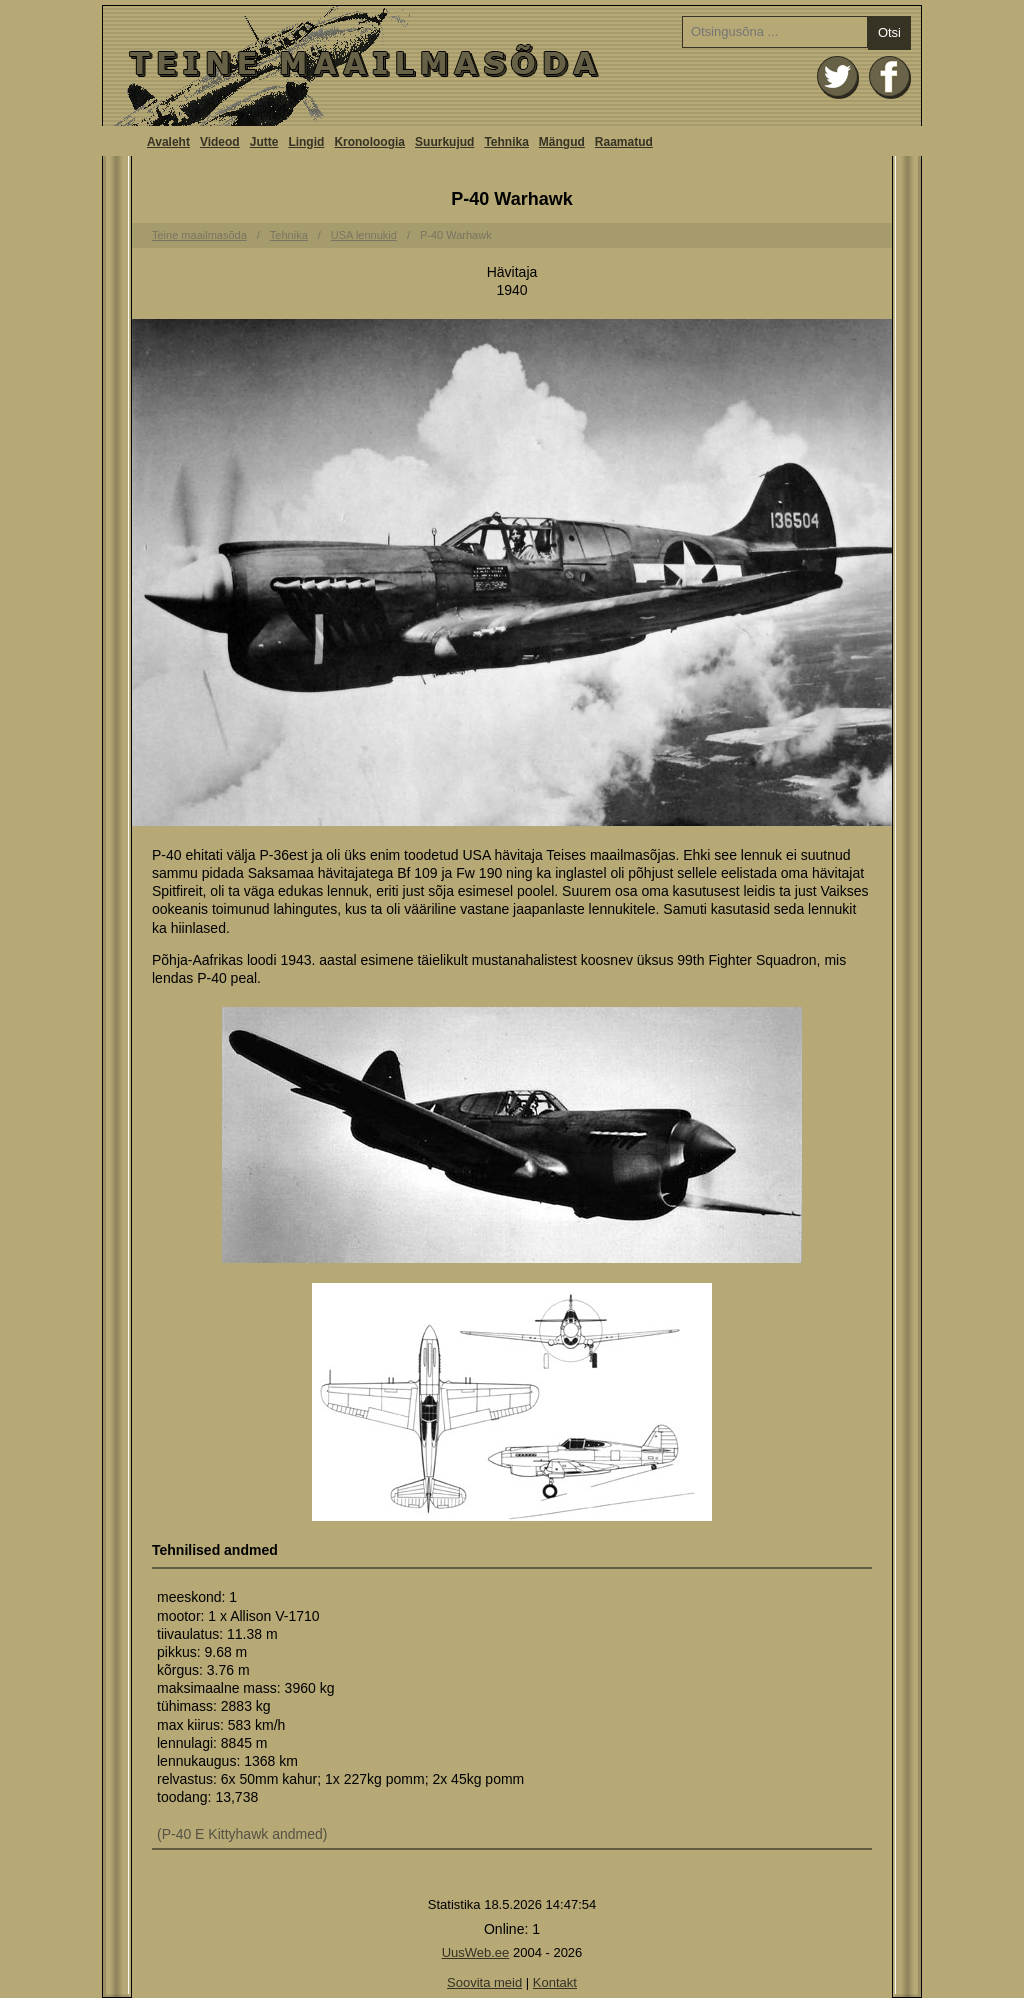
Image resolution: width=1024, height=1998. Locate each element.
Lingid (306, 142)
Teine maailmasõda (199, 235)
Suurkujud (444, 142)
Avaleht (512, 66)
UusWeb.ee (476, 1952)
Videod (220, 142)
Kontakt (555, 1982)
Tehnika (506, 142)
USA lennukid (364, 235)
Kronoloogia (369, 142)
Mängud (562, 142)
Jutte (264, 142)
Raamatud (624, 142)
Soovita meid (484, 1982)
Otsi (889, 32)
